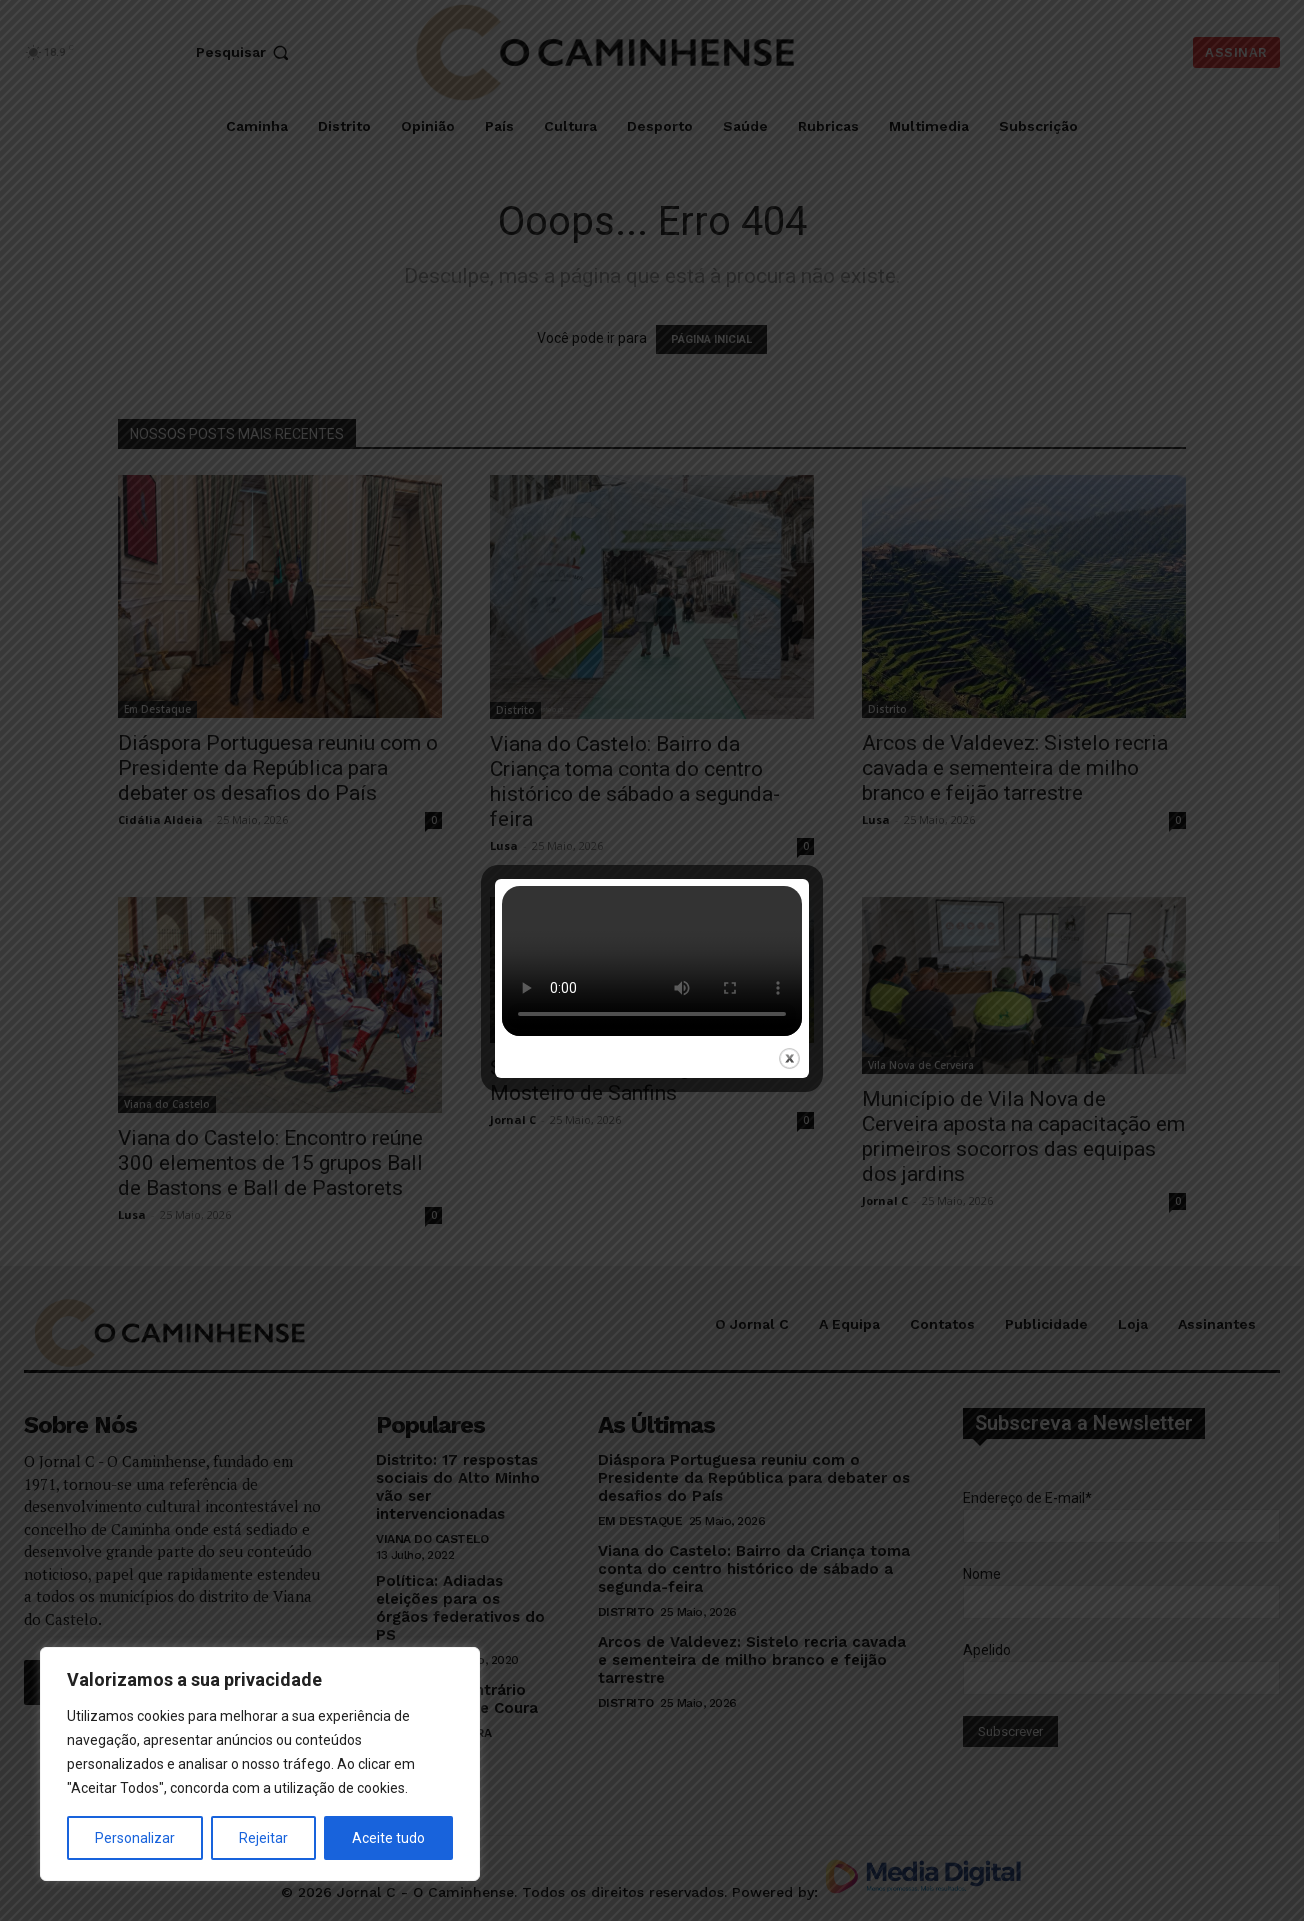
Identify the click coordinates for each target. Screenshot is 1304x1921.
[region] (260, 1764)
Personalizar (135, 1838)
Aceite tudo (388, 1838)
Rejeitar (263, 1838)
